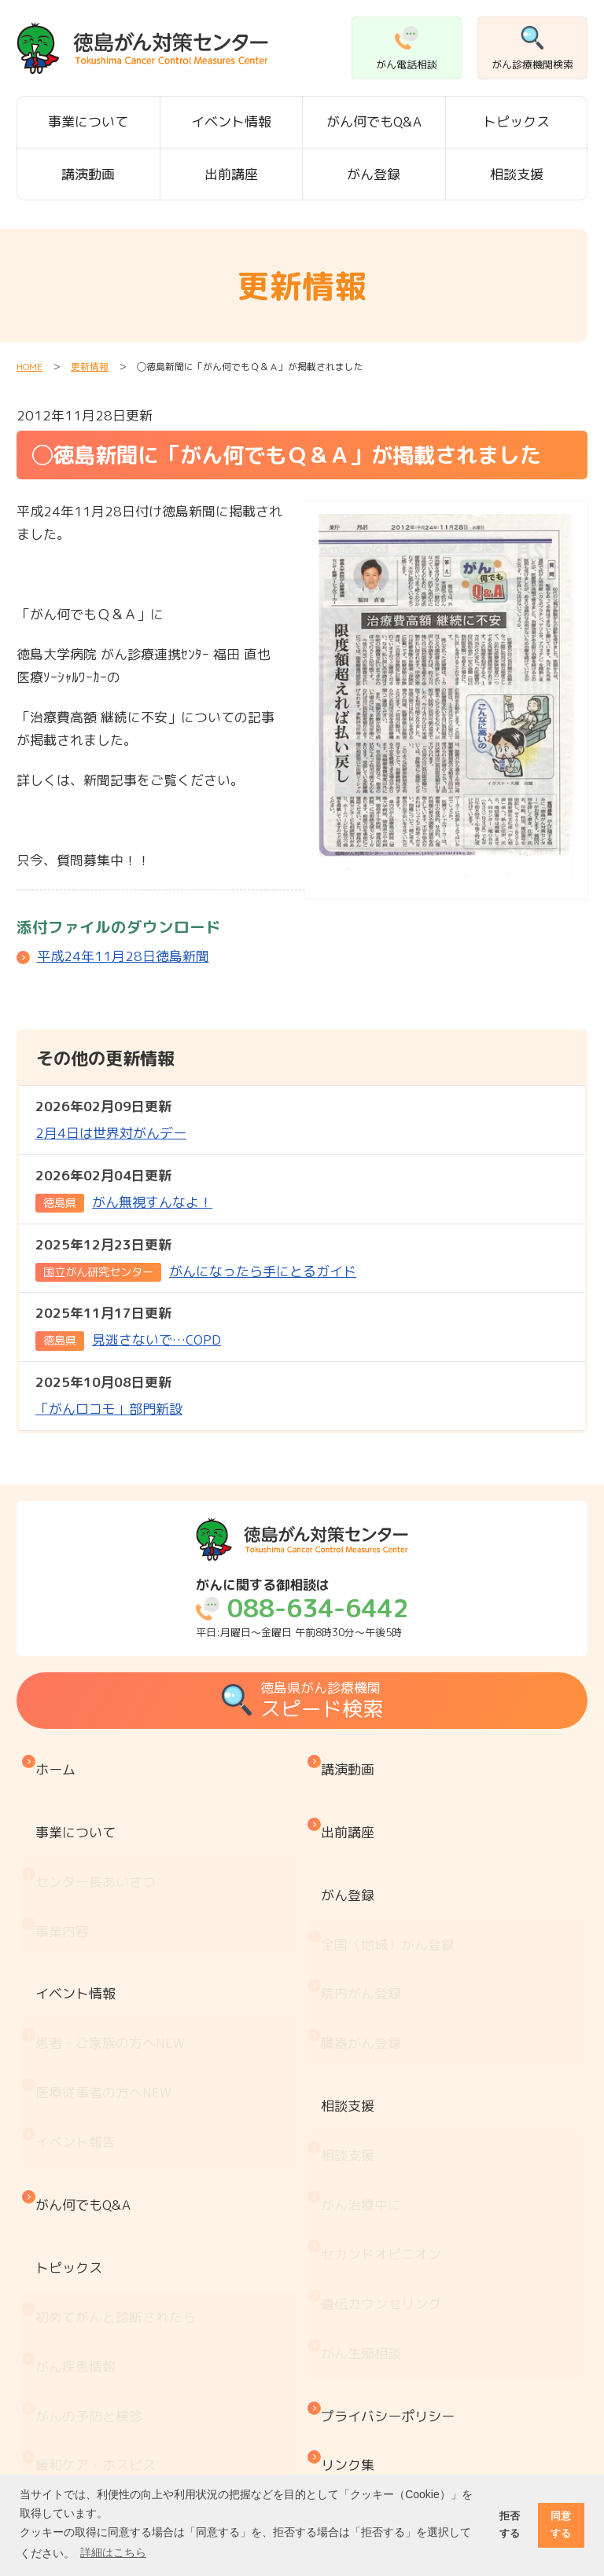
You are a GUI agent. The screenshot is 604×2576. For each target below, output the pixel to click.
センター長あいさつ (99, 1834)
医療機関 (66, 2285)
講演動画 (88, 174)
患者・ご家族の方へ (114, 1938)
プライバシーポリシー (392, 2194)
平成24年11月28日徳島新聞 (123, 956)
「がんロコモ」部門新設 (108, 1394)
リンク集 (351, 2226)
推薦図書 (66, 2448)
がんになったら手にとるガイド (195, 1258)
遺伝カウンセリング (385, 2115)
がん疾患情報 (79, 2154)
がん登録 (373, 174)
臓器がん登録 (365, 1945)
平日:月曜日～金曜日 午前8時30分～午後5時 (302, 1608)
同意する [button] (561, 2524)
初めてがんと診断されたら (119, 2122)
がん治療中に (365, 2050)
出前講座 (231, 174)
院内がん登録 (365, 1912)
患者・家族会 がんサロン (119, 2318)
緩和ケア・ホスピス (99, 2220)
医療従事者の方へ (107, 1971)
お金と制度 (72, 2350)
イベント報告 (79, 2003)
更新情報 (90, 366)
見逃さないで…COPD (128, 1326)
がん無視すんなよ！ (123, 1189)
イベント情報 (231, 121)
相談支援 (516, 174)
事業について (88, 121)
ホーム (59, 1761)
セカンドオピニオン (385, 2082)
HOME (29, 366)
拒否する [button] (509, 2524)
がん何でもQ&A (374, 121)
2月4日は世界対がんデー (110, 1118)
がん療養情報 (79, 2383)
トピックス (516, 121)
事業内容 (66, 1866)
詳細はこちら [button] (113, 2552)
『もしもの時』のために (112, 2253)
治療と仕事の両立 (92, 2415)
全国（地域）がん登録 (392, 1879)
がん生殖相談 (365, 2147)
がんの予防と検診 (92, 2187)
